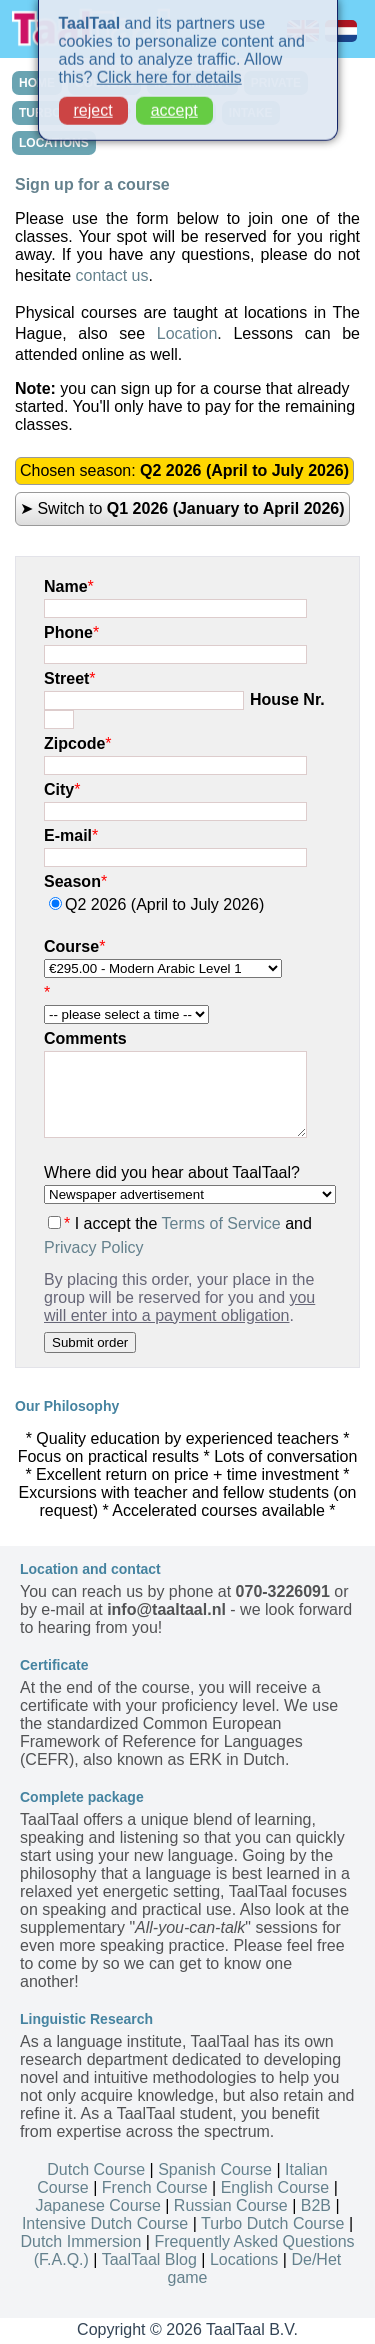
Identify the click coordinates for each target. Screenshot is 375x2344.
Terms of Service (221, 1223)
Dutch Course (96, 2169)
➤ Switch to (182, 508)
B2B (316, 2205)
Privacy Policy (94, 1247)
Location (187, 333)
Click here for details (169, 70)
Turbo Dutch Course (272, 2223)
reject (93, 103)
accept (174, 103)
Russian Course (231, 2205)
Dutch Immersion (80, 2241)
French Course (155, 2187)
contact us (111, 275)
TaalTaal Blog (149, 2259)
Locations (244, 2259)
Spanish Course (215, 2169)
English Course (275, 2187)
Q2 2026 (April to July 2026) (156, 904)
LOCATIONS (54, 143)
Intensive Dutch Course (105, 2223)
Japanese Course (97, 2205)
